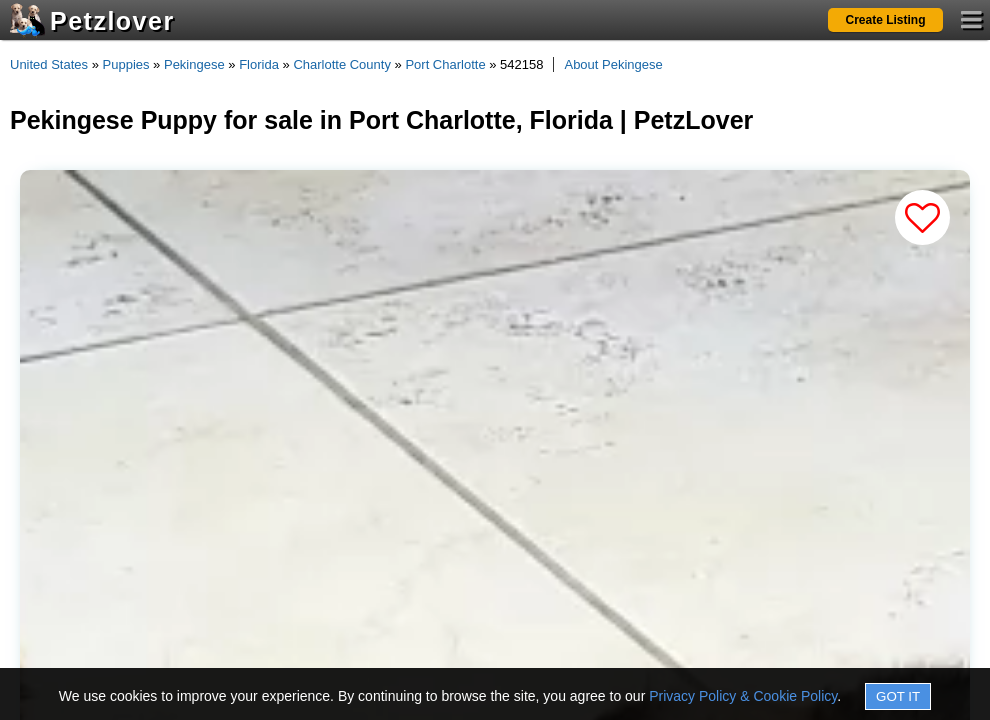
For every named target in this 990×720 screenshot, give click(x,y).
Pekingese (194, 64)
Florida (259, 64)
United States (49, 64)
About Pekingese (613, 64)
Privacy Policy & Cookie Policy (743, 696)
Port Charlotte (445, 64)
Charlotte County (342, 64)
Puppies (126, 64)
